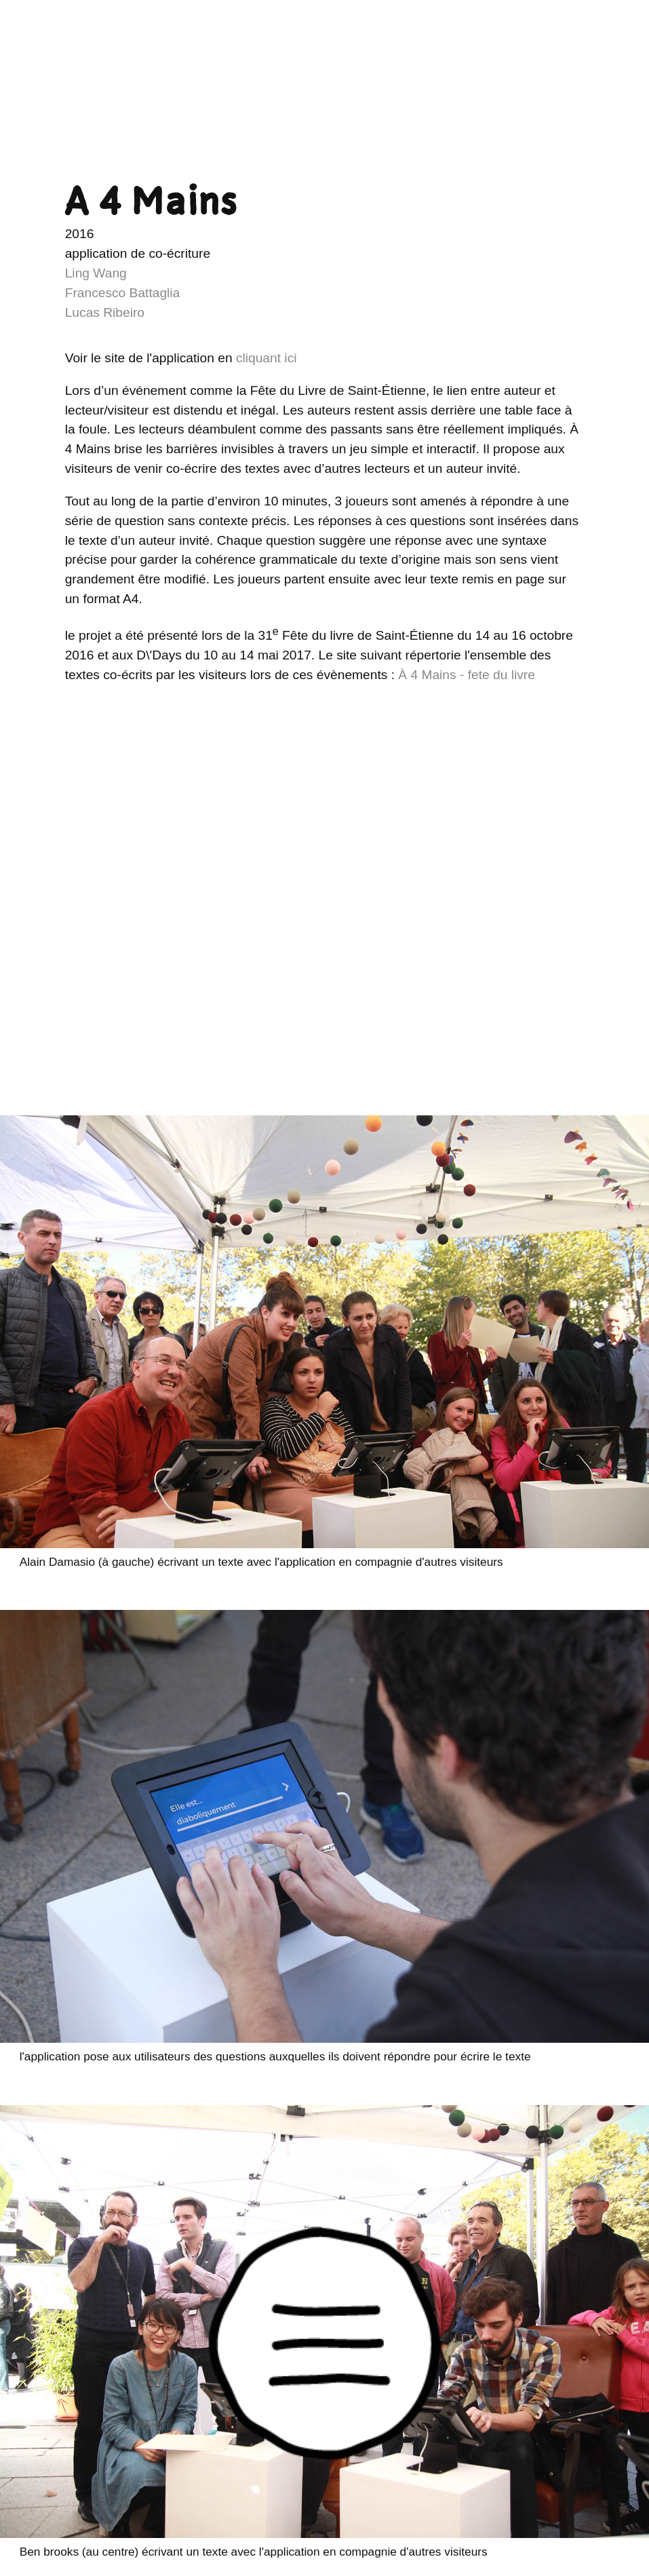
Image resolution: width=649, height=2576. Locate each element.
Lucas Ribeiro (104, 312)
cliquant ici (266, 358)
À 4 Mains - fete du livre (466, 675)
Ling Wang (96, 273)
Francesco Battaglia (122, 293)
